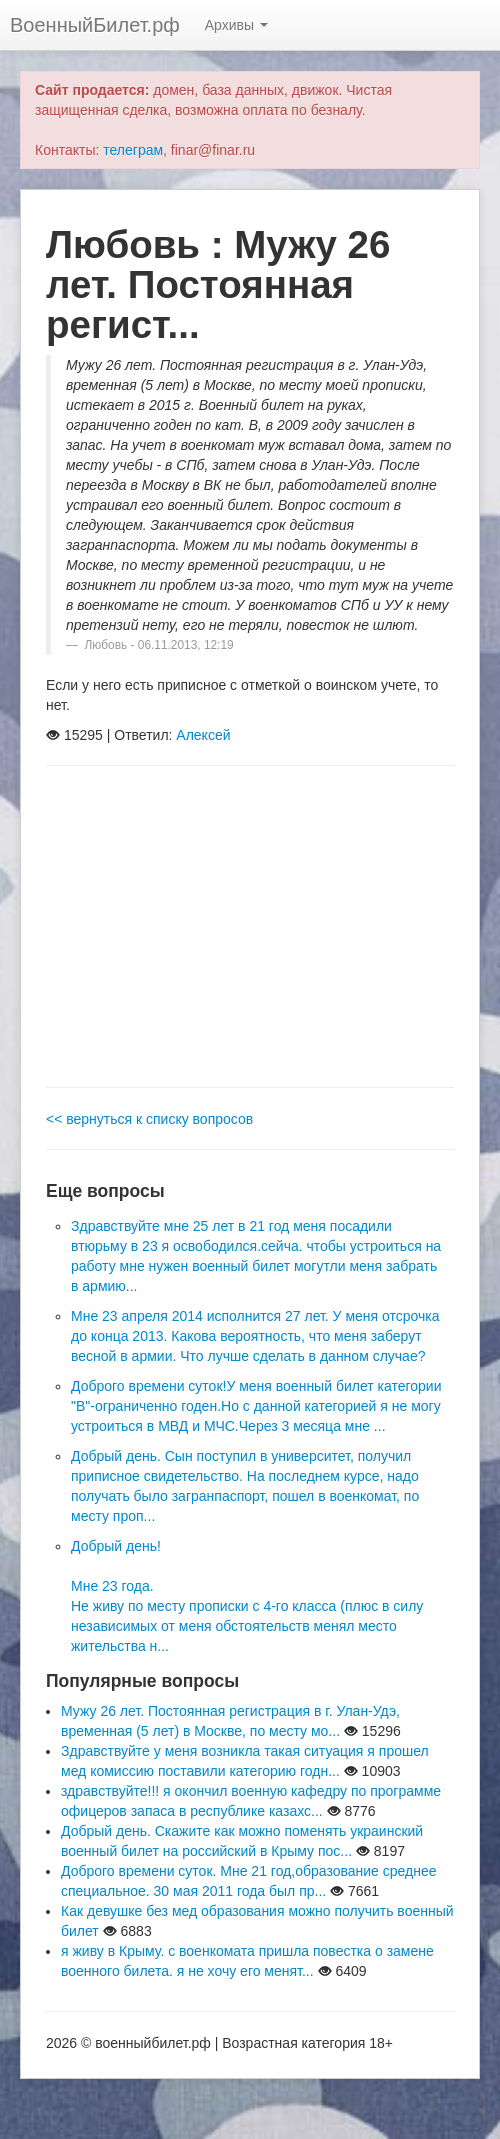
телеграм (133, 150)
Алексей (203, 735)
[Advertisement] (250, 927)
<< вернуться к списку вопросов (149, 1119)
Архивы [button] (236, 25)
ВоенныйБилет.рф (95, 25)
